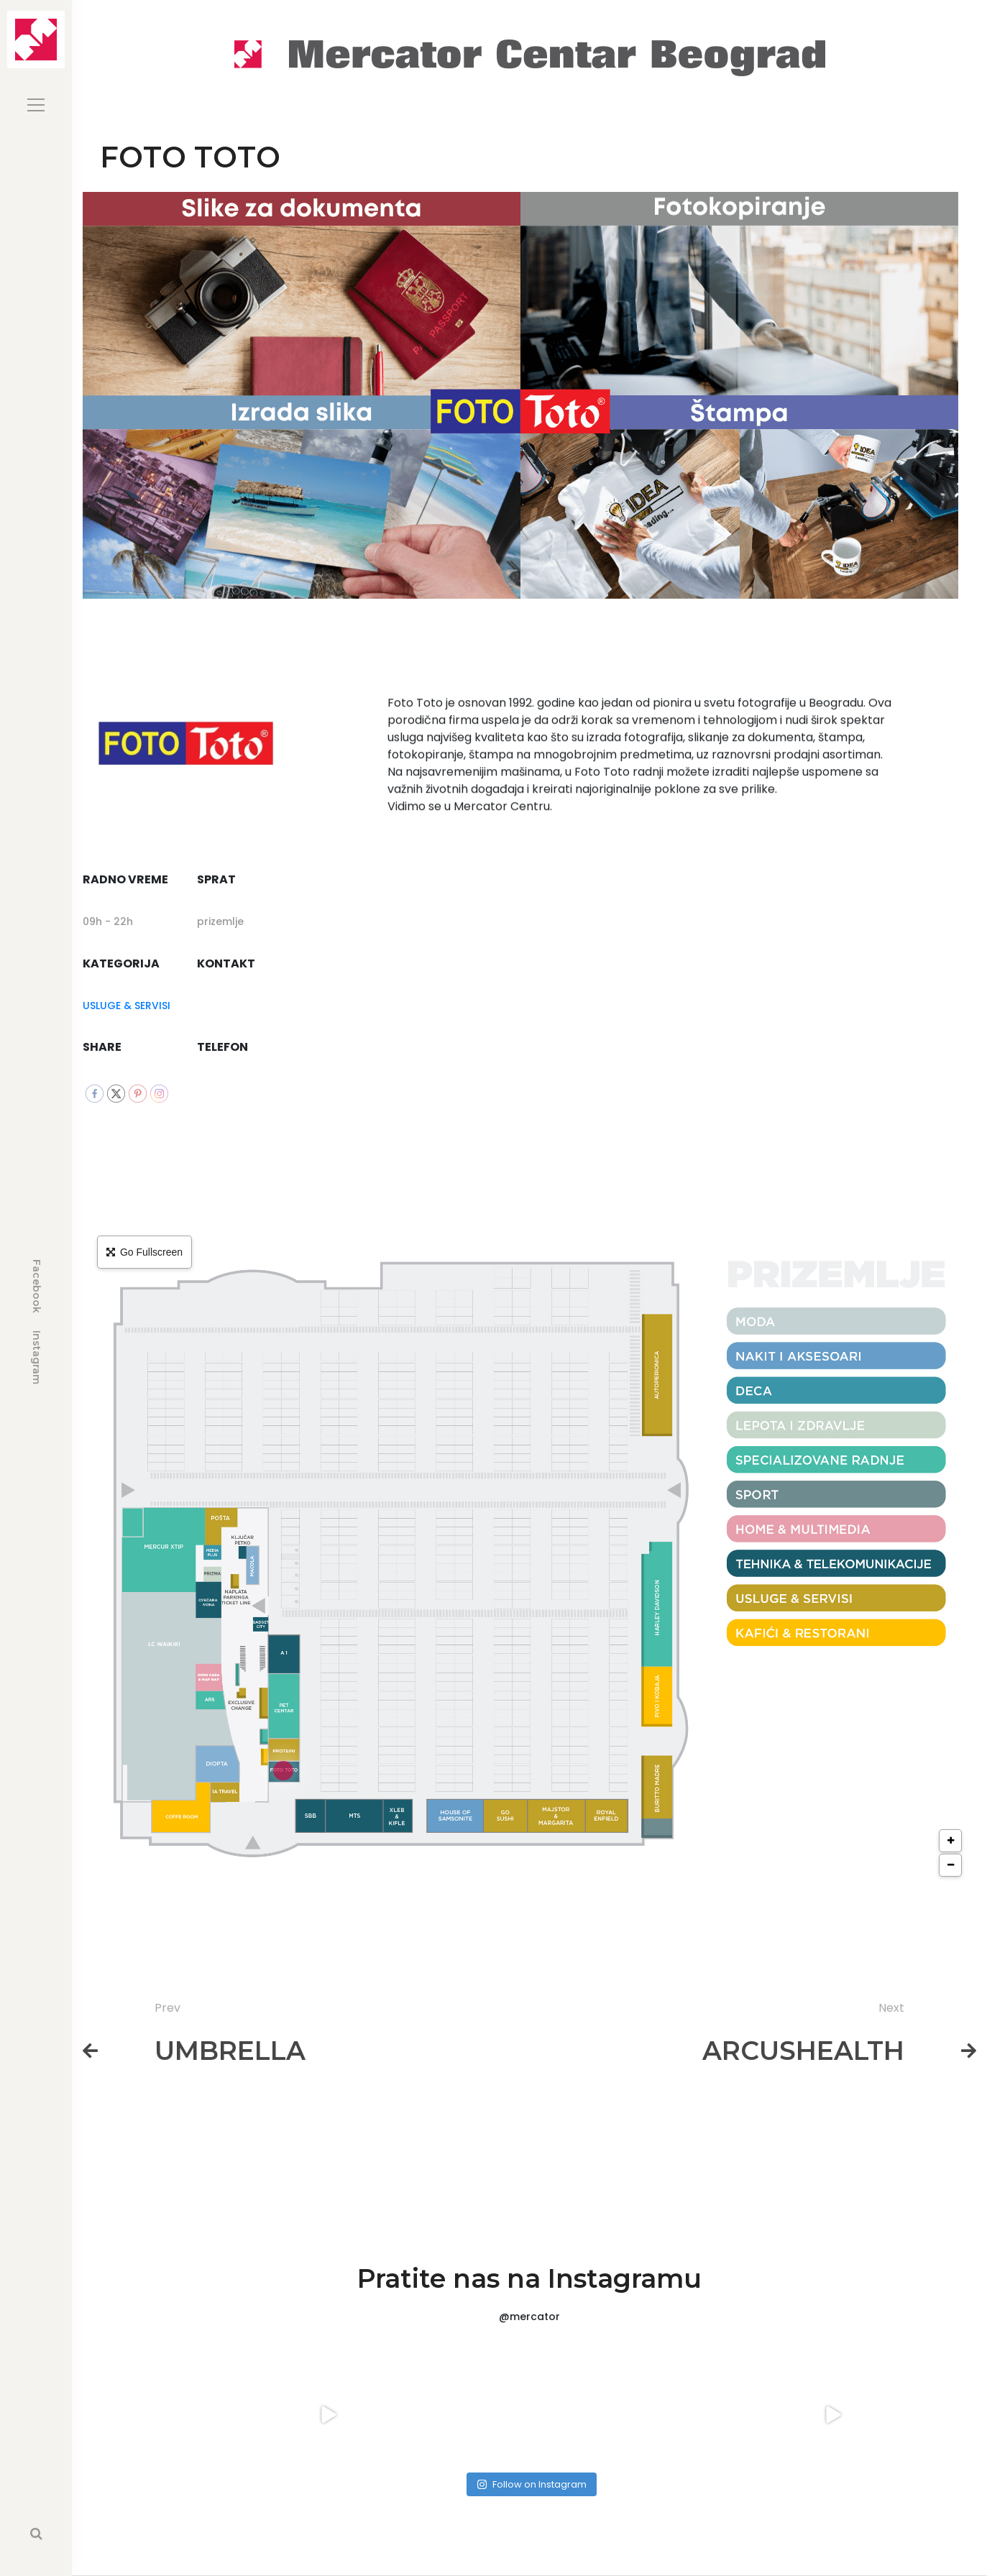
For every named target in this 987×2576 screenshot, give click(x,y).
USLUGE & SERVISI (126, 1005)
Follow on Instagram (532, 2484)
